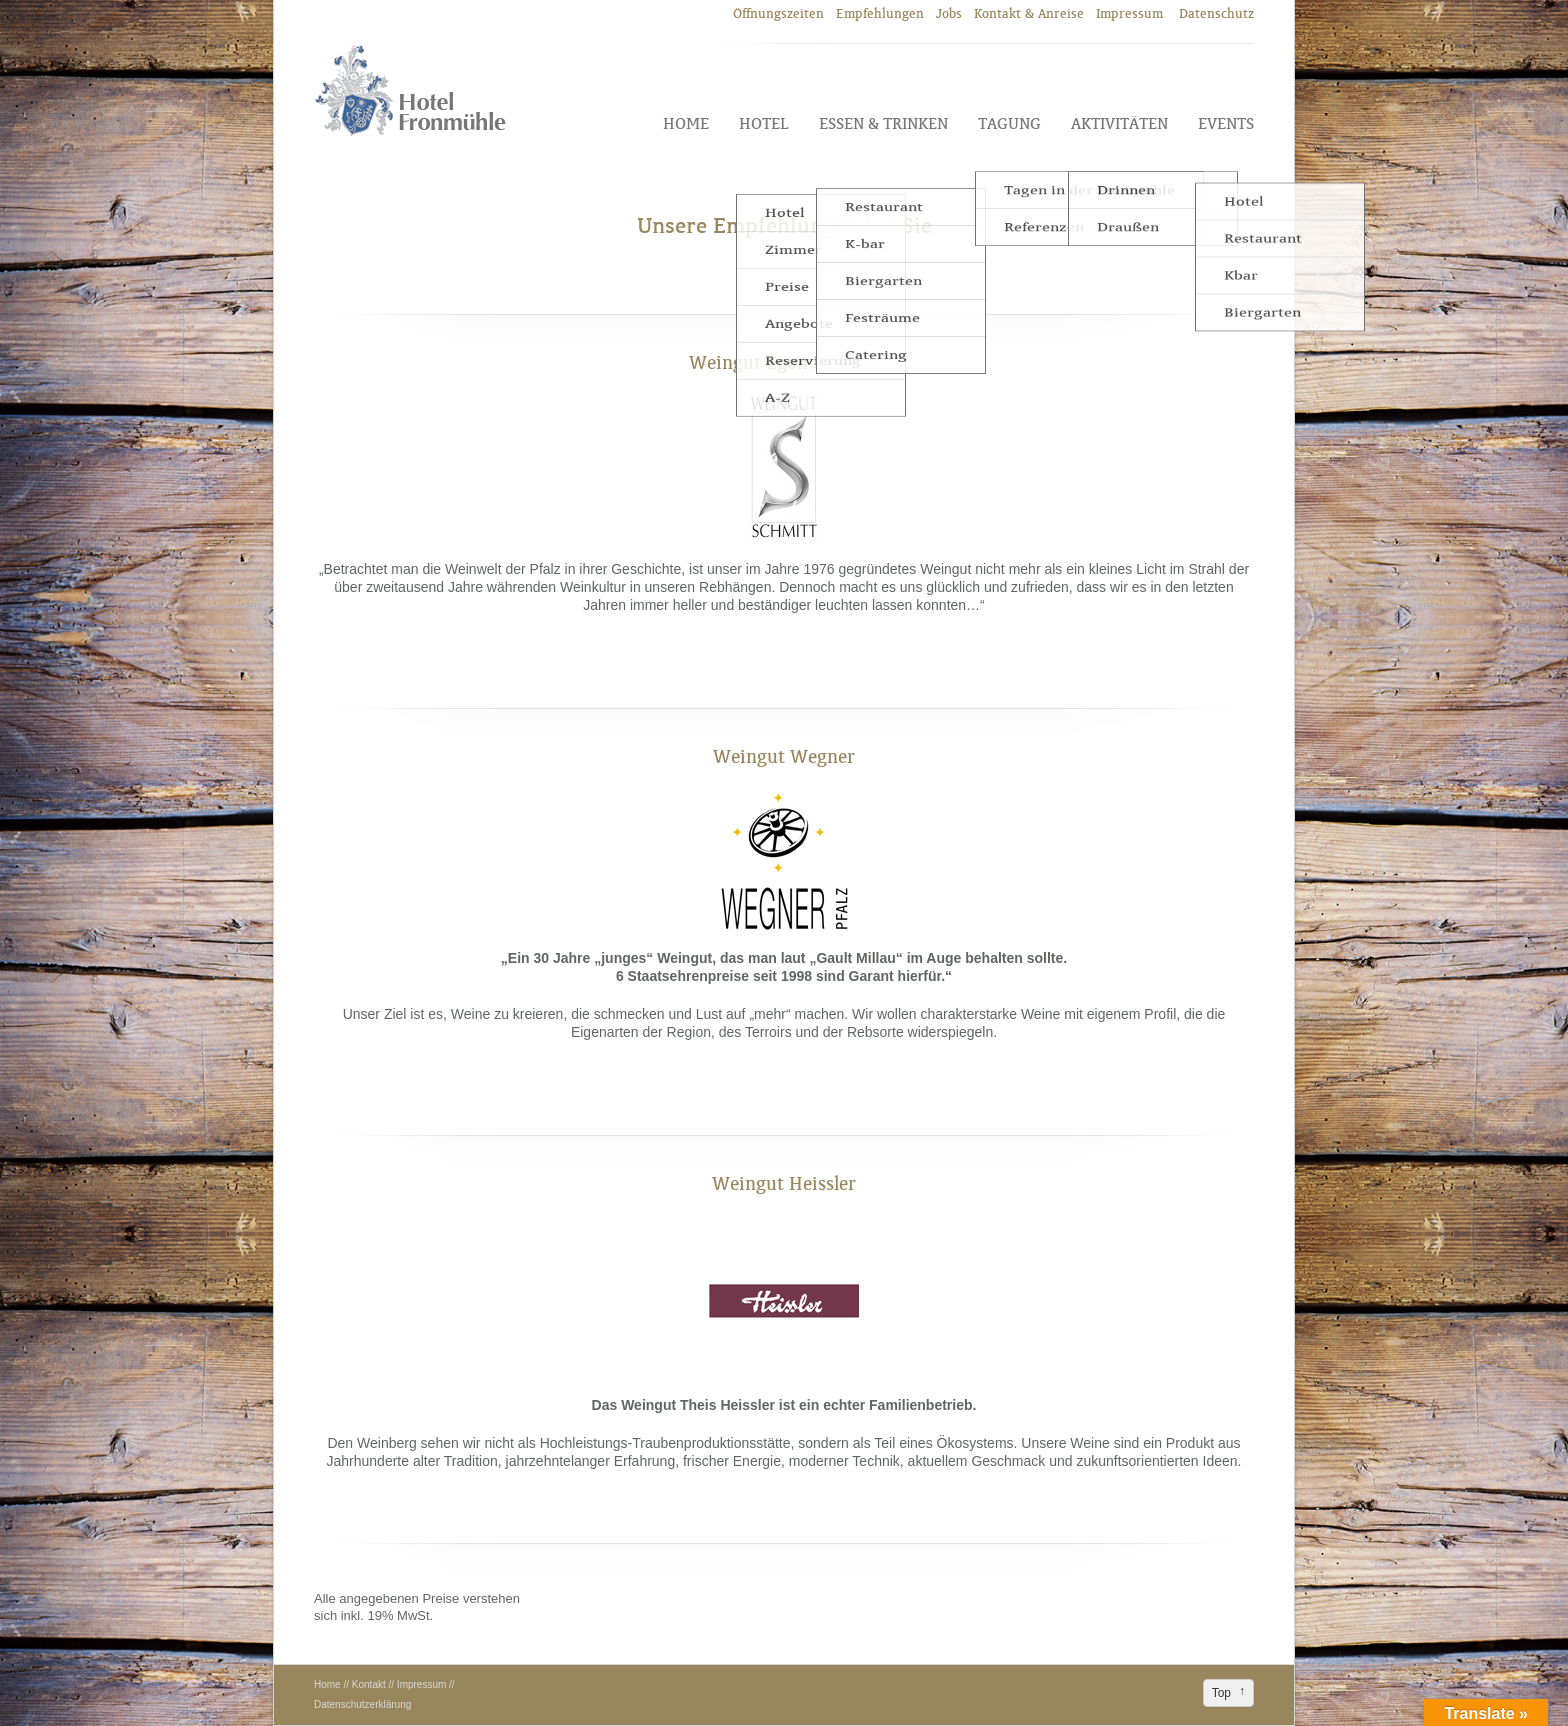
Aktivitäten (1119, 123)
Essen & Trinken (883, 123)
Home (686, 123)
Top (1221, 1693)
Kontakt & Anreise (1029, 13)
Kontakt (369, 1684)
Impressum (1131, 13)
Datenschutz (1216, 13)
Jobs (949, 13)
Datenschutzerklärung (362, 1704)
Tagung (1009, 123)
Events (1226, 123)
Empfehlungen (880, 13)
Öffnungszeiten (778, 13)
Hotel (764, 123)
